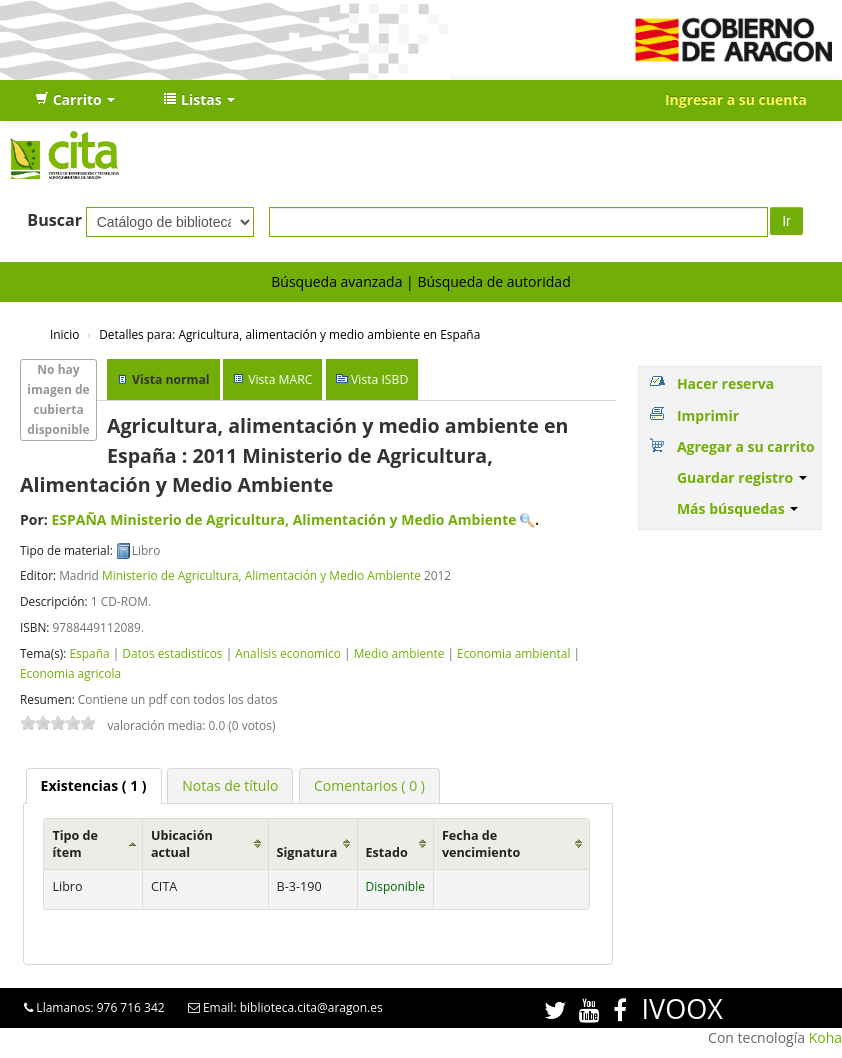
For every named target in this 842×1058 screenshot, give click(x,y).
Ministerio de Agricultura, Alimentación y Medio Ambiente (261, 575)
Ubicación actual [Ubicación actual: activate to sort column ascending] (182, 844)
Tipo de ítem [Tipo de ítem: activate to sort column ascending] (75, 844)
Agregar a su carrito (746, 446)
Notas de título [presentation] (230, 785)
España (89, 653)
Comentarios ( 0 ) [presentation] (369, 785)
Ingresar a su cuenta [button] (736, 99)
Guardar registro (742, 477)
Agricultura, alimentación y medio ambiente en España (289, 334)
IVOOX (682, 1008)
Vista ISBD (379, 379)
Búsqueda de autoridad (493, 281)
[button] (75, 100)
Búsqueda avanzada (336, 281)
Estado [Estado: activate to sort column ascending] (387, 852)
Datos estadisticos (172, 653)
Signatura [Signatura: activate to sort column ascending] (307, 852)
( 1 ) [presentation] (94, 785)
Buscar (54, 220)
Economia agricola (70, 673)
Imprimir (708, 415)
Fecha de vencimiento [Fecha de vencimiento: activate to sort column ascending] (481, 844)
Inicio (64, 334)
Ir (786, 221)
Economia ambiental (513, 653)
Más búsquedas (738, 508)
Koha (825, 1037)
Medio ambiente (399, 653)
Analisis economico (288, 653)
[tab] (94, 786)
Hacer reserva (725, 383)
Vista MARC (280, 379)
